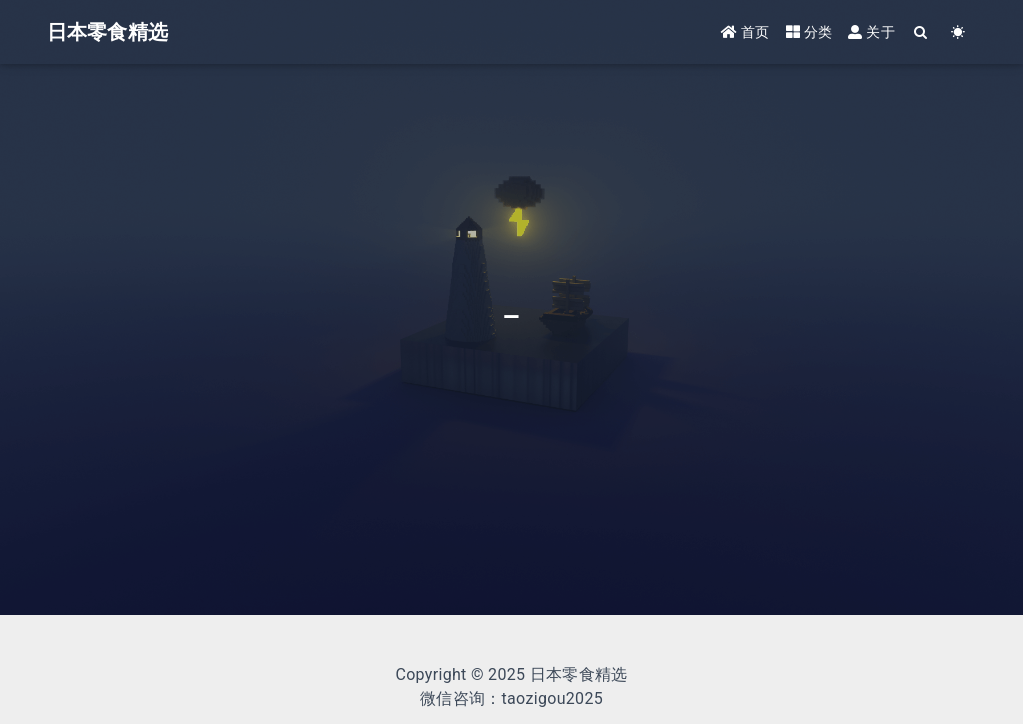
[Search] (921, 32)
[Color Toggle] (958, 32)
